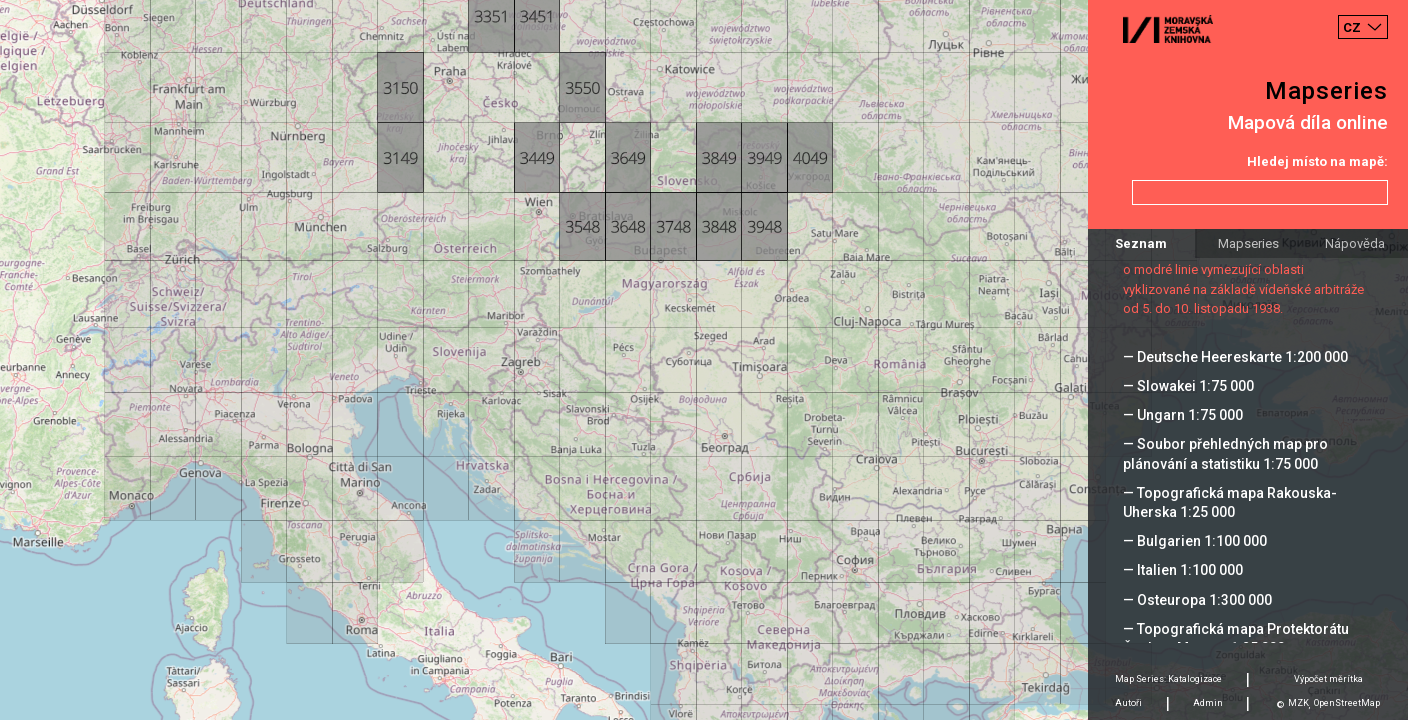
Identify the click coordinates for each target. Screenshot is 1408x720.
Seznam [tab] (1141, 243)
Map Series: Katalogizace (1168, 679)
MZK (1298, 703)
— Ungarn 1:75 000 (1183, 415)
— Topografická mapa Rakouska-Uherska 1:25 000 (1230, 502)
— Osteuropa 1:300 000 (1197, 600)
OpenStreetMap (1347, 703)
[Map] (704, 360)
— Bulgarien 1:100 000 (1195, 541)
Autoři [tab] (1128, 703)
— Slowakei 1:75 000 (1188, 386)
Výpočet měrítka (1328, 679)
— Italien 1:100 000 (1183, 570)
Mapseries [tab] (1248, 243)
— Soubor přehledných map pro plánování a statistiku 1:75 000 (1225, 453)
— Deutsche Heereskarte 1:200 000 (1235, 357)
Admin (1208, 703)
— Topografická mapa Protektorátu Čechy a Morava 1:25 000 (1236, 638)
